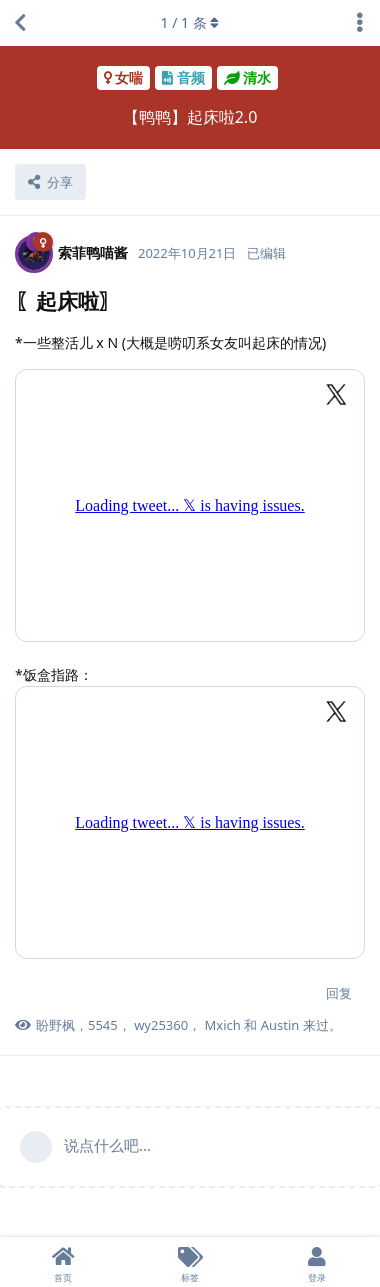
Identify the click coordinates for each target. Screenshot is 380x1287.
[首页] (63, 1262)
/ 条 (190, 22)
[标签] (190, 1262)
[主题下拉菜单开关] (360, 23)
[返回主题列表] (20, 23)
